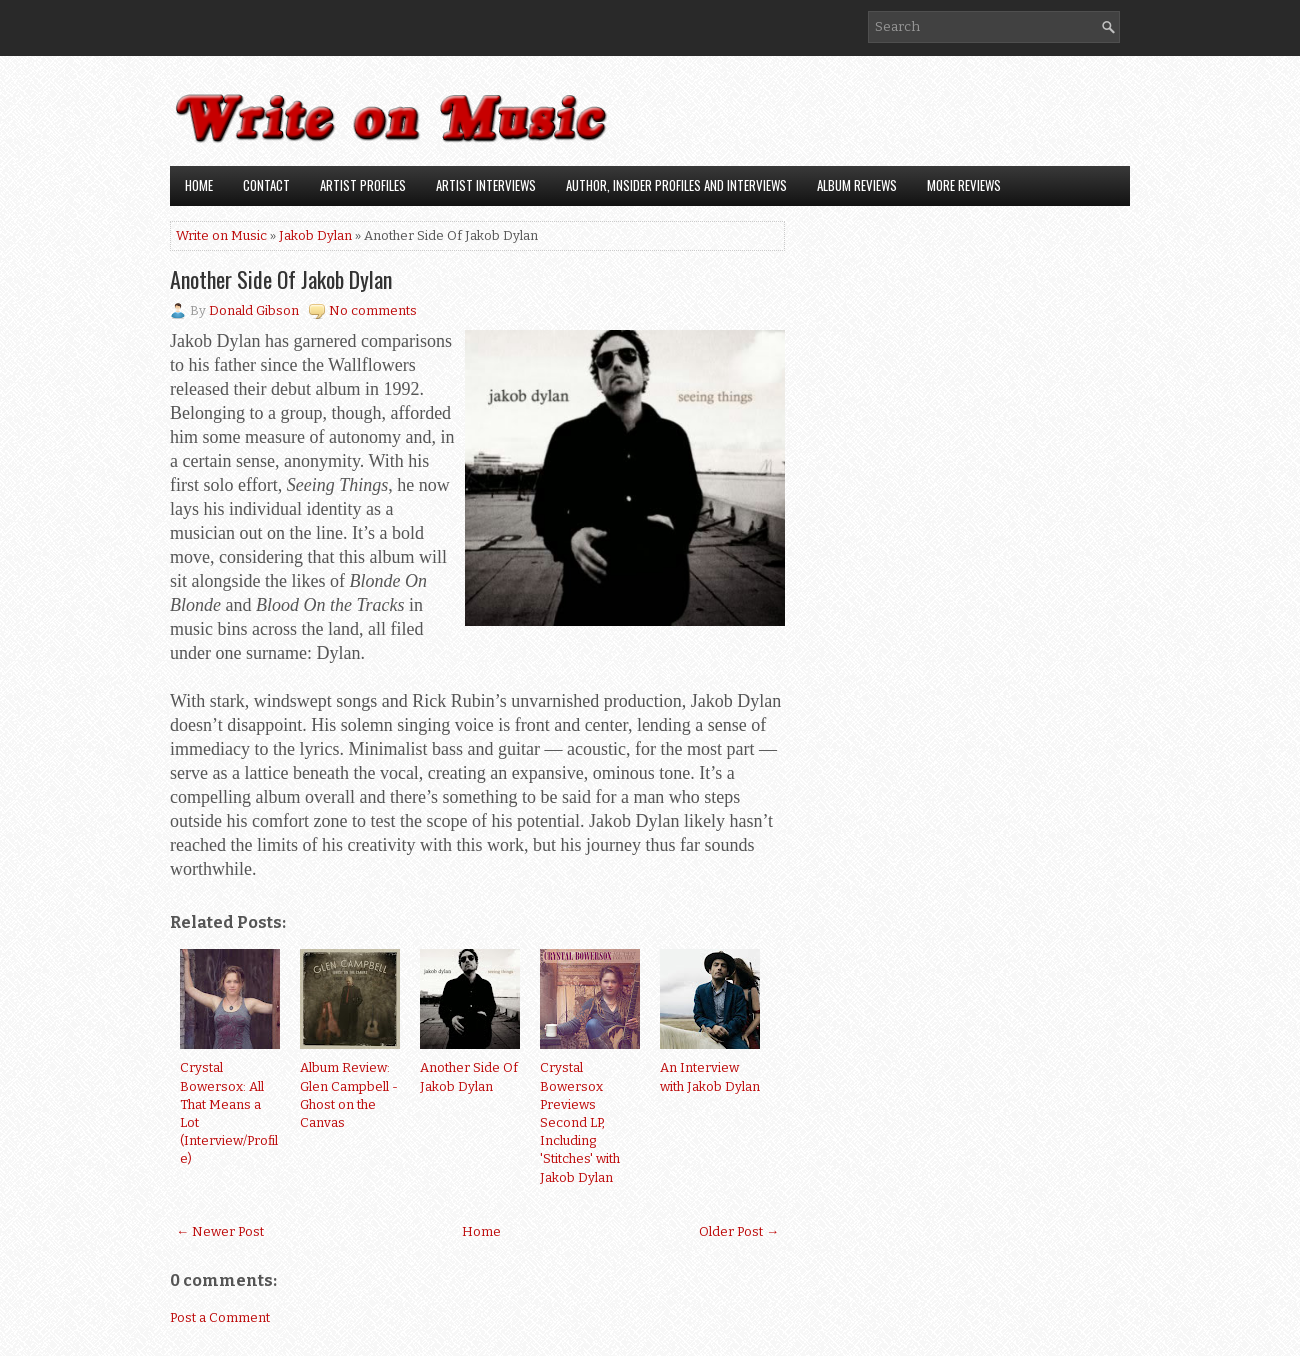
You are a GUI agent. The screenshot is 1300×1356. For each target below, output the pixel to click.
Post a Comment (220, 1317)
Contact (266, 185)
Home (199, 185)
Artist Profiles (363, 185)
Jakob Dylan (315, 235)
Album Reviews (857, 185)
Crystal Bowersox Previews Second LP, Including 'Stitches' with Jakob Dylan (580, 1122)
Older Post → (739, 1231)
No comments (373, 310)
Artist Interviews (486, 185)
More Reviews (964, 185)
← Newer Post (220, 1231)
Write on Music (221, 235)
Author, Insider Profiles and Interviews (676, 185)
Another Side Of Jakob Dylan (281, 279)
